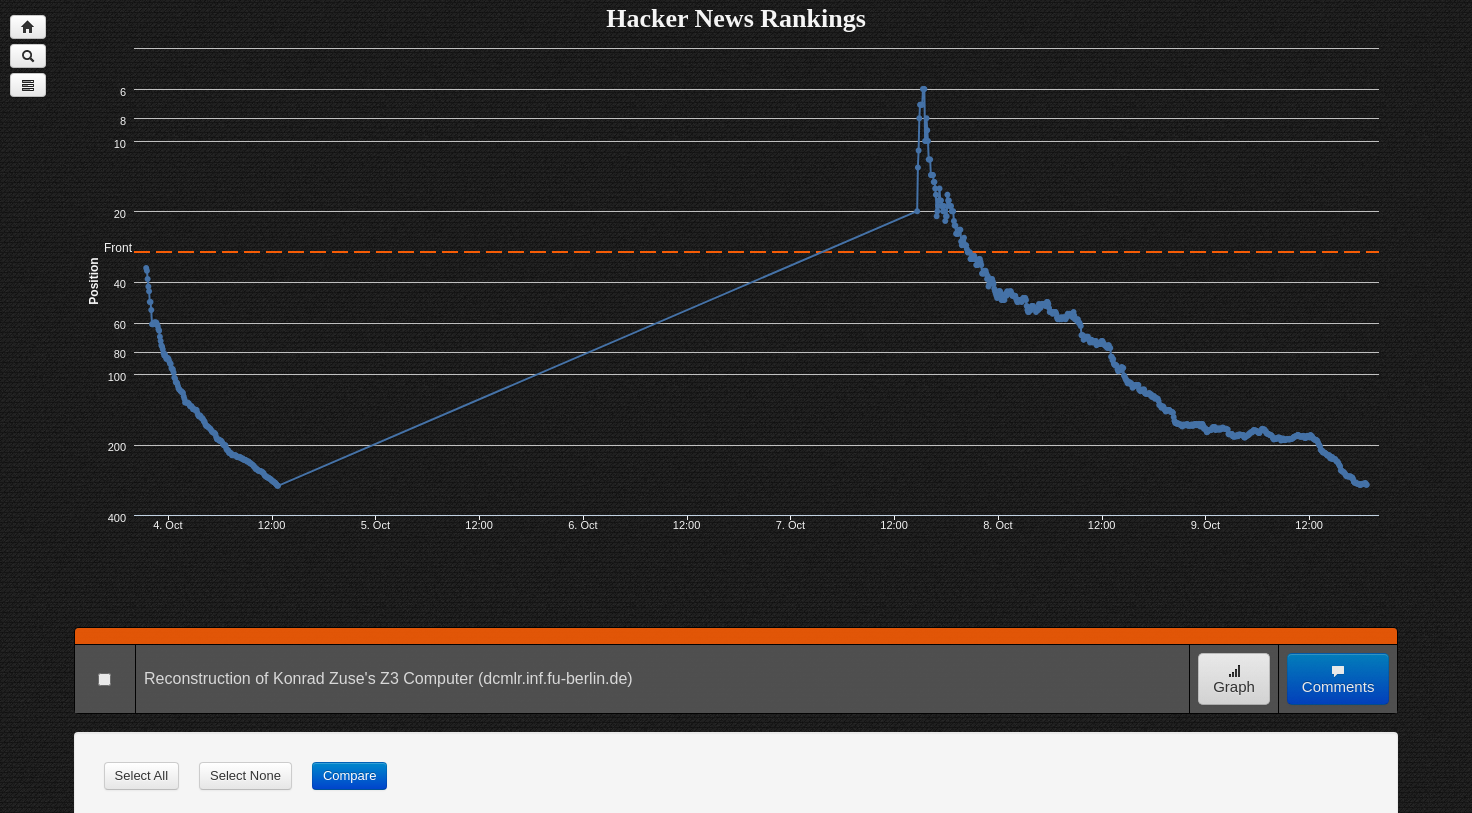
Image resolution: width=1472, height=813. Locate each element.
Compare (349, 775)
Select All (141, 775)
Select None (245, 775)
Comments (1338, 679)
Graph (1234, 679)
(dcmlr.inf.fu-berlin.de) (555, 678)
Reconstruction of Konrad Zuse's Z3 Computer (308, 678)
